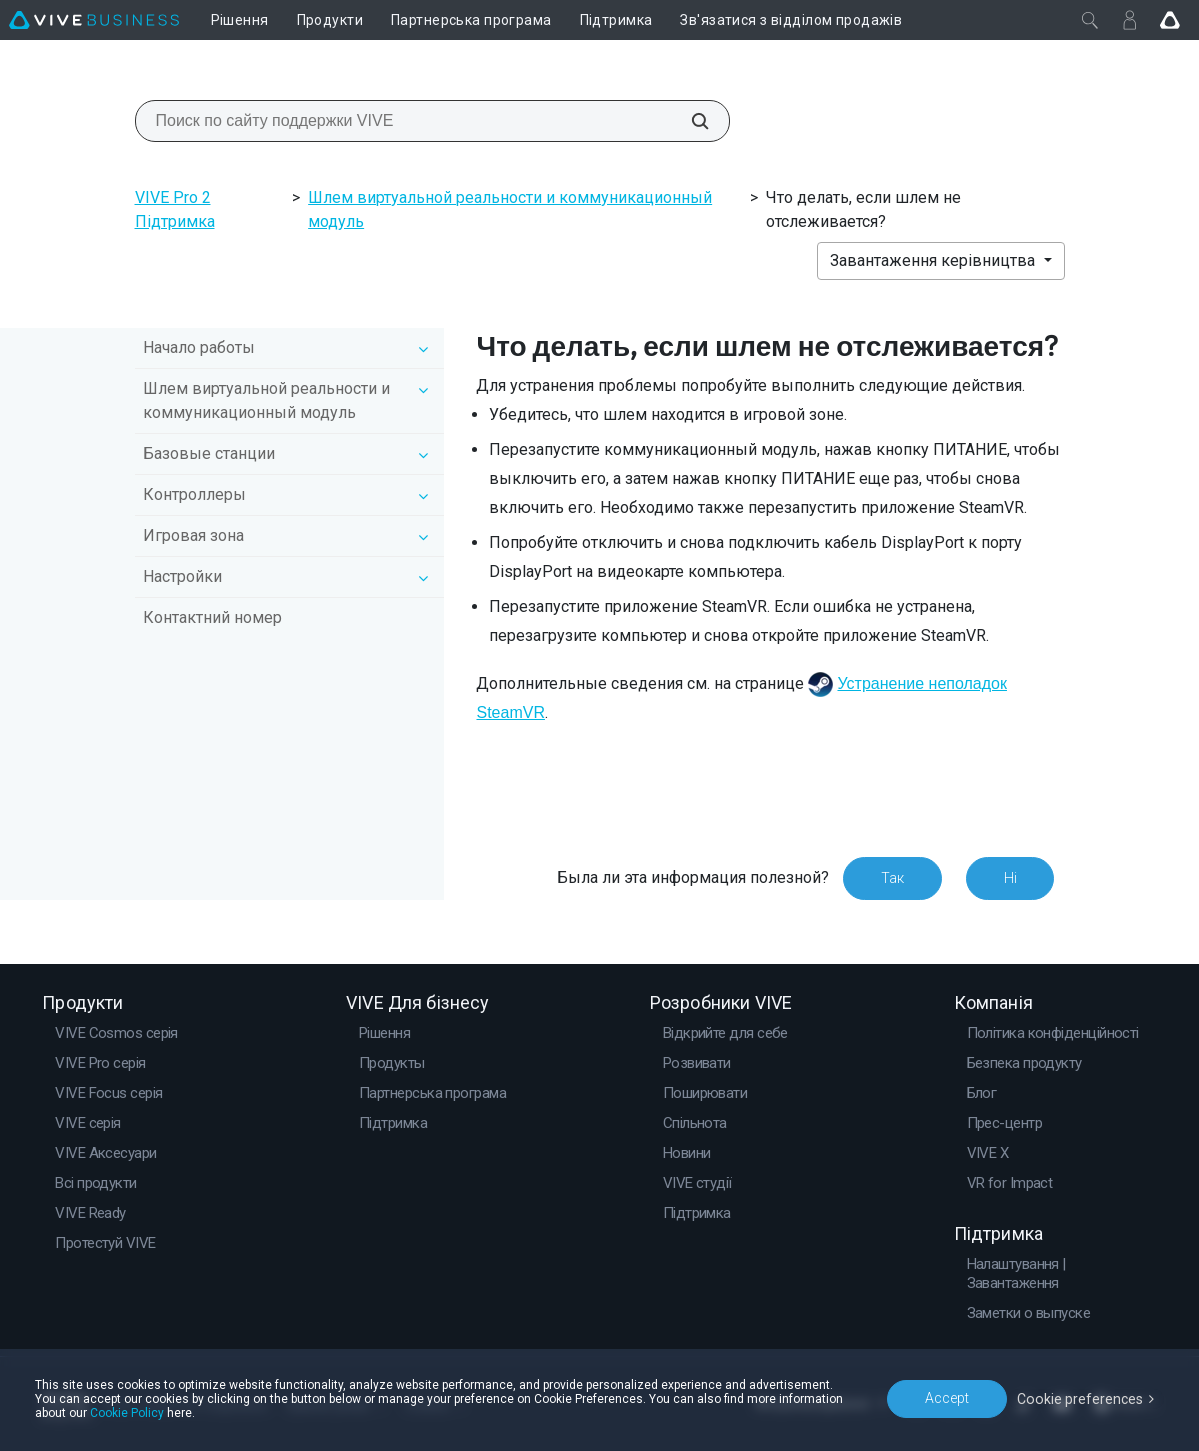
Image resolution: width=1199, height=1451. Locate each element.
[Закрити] (1090, 20)
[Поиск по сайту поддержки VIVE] (689, 121)
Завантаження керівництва (934, 260)
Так (891, 878)
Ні (1009, 878)
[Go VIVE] (1170, 20)
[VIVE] (94, 20)
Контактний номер (212, 617)
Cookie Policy (127, 1413)
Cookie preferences (1081, 1398)
